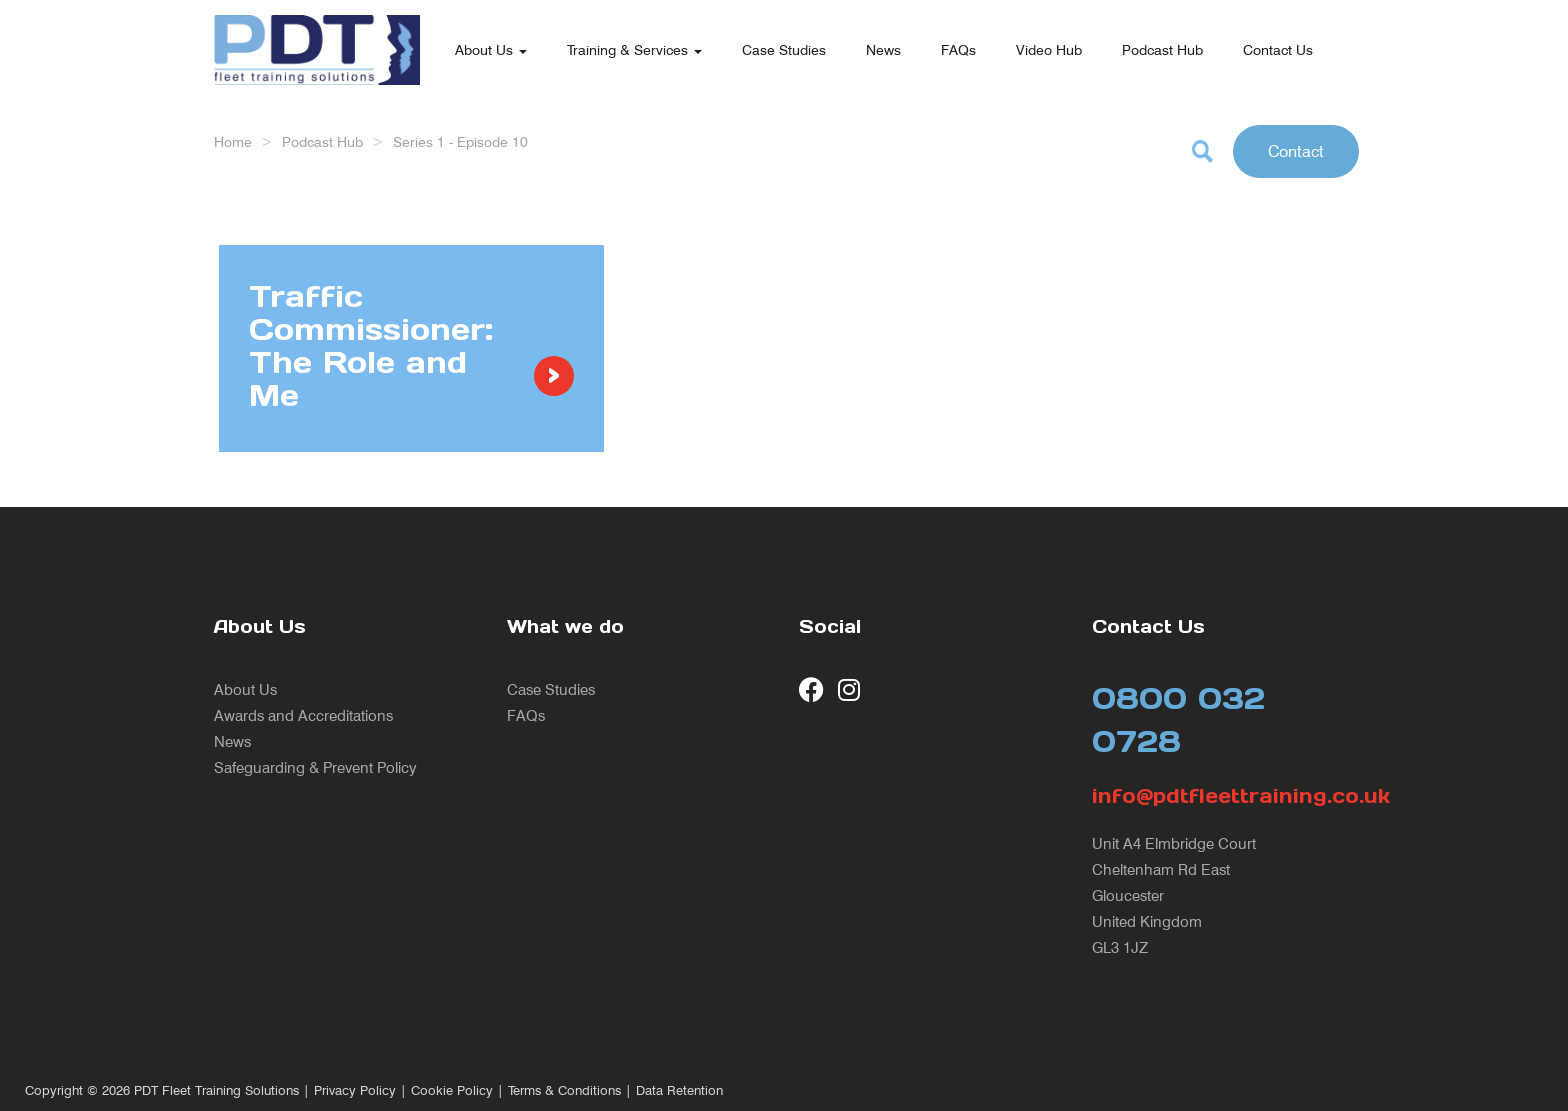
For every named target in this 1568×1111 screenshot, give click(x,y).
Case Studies (784, 49)
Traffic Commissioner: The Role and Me (371, 345)
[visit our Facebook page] (811, 689)
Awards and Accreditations (303, 715)
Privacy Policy (355, 1090)
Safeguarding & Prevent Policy (315, 767)
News (883, 49)
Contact (1296, 151)
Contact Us (1278, 49)
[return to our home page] (317, 25)
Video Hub (1049, 49)
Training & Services (634, 49)
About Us (491, 49)
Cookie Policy (452, 1090)
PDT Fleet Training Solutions (216, 1090)
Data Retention (679, 1090)
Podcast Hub (1162, 49)
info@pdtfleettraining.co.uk (1223, 796)
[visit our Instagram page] (850, 689)
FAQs (958, 49)
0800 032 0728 (1178, 719)
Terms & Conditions (564, 1090)
